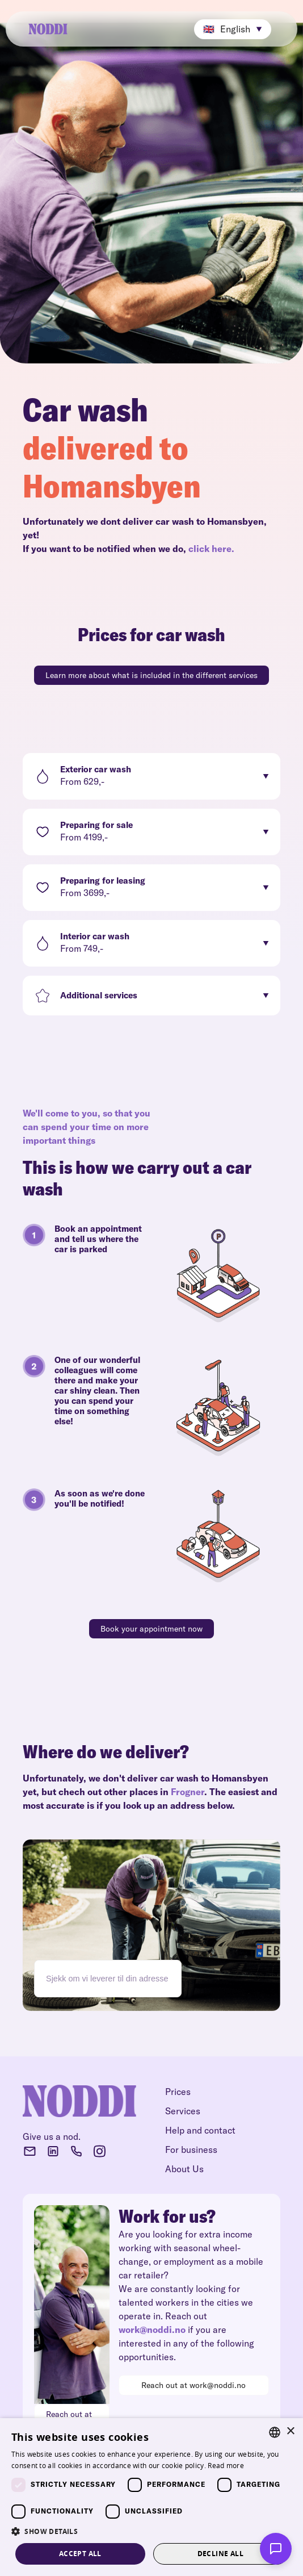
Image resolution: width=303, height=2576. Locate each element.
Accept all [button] (80, 2553)
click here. (211, 548)
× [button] (290, 2431)
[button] (232, 29)
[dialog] (151, 2497)
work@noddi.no (152, 2329)
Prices (178, 2091)
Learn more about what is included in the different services (151, 675)
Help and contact (200, 2130)
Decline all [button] (220, 2553)
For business (191, 2149)
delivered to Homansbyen (112, 466)
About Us (184, 2168)
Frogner (187, 1791)
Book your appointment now (151, 1629)
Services (182, 2111)
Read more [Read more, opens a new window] (226, 2465)
